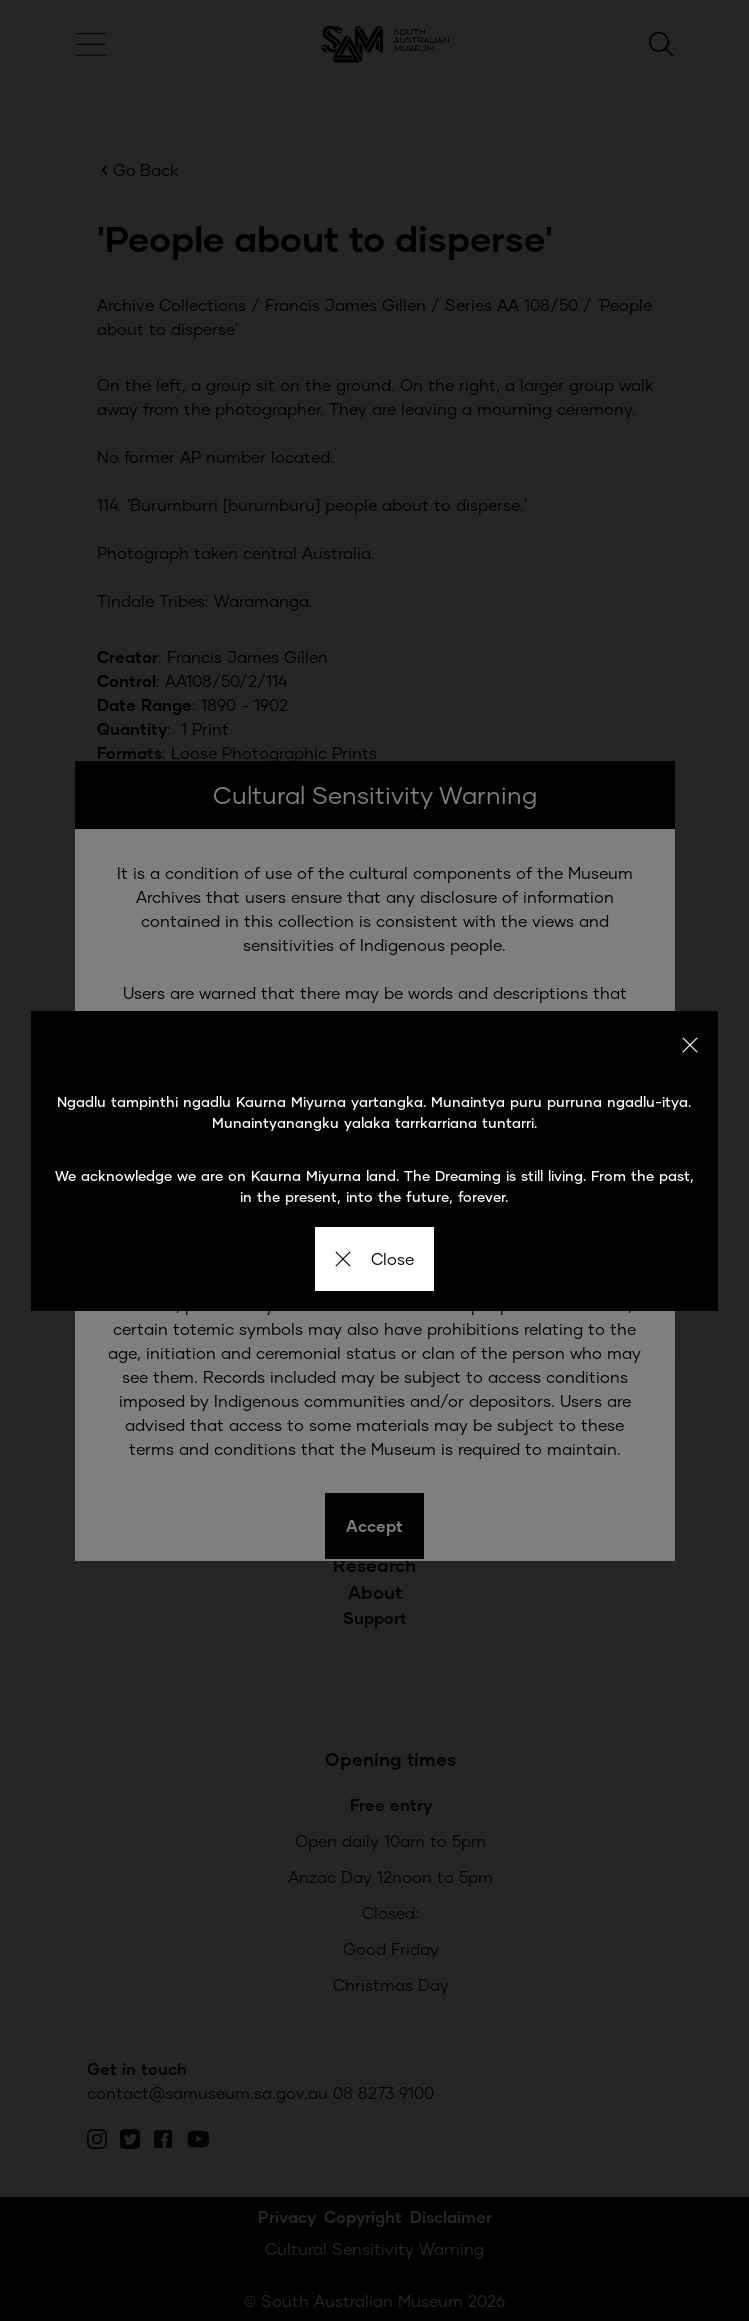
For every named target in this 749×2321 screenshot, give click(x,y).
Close (374, 1258)
